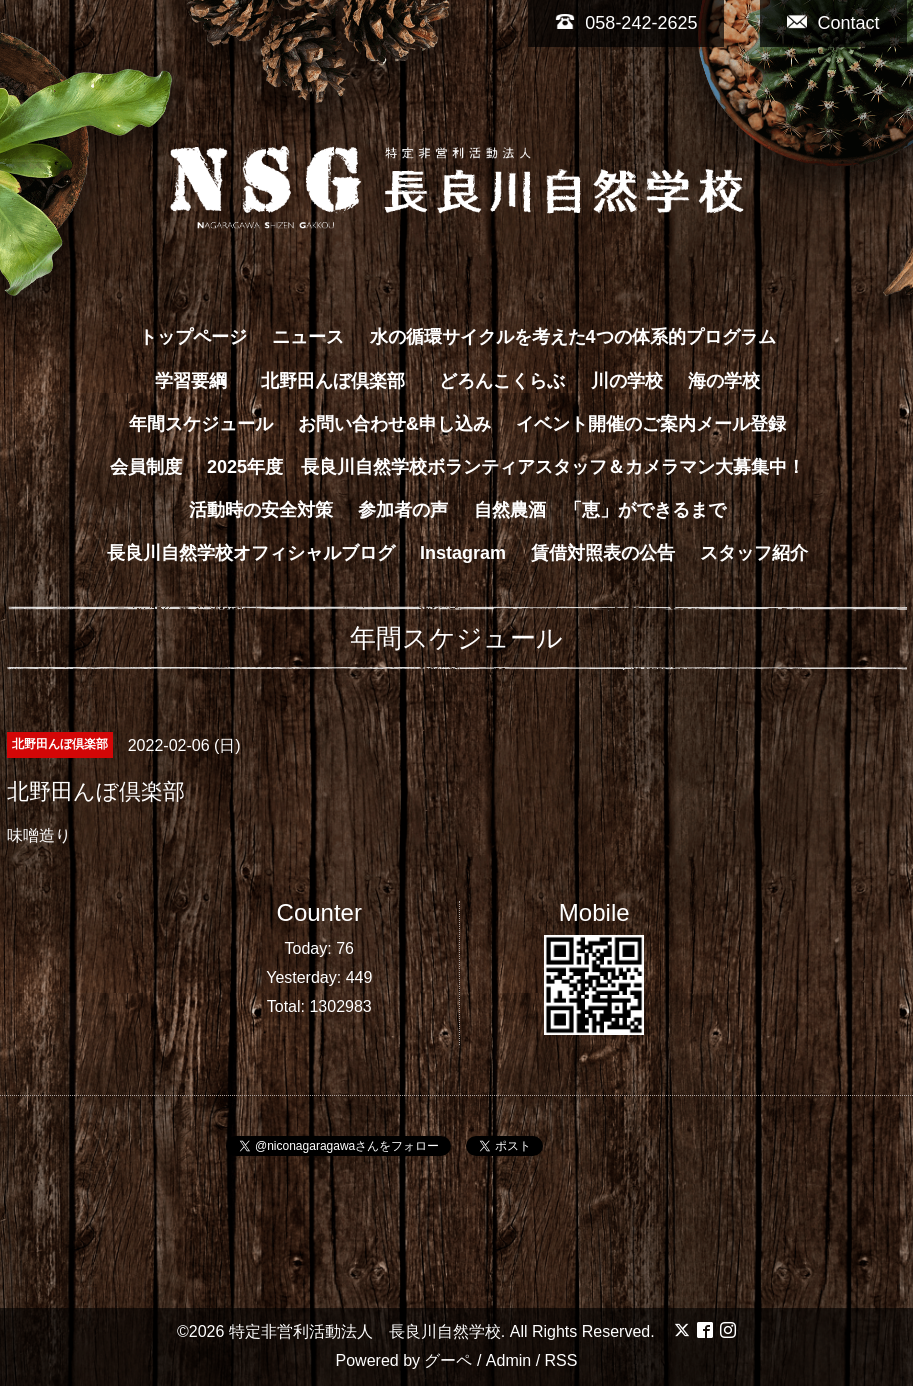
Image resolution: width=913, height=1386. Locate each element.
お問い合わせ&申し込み (394, 424)
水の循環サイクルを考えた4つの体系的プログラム (573, 337)
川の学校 (627, 381)
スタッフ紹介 (754, 553)
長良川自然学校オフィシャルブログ (251, 553)
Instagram (463, 553)
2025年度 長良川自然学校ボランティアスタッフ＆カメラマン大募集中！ (506, 467)
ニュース (308, 337)
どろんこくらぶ (502, 381)
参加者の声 (403, 510)
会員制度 (146, 467)
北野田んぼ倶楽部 (342, 381)
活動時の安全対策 (261, 510)
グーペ (448, 1360)
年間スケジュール (201, 424)
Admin (508, 1360)
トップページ (193, 337)
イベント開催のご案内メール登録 (651, 424)
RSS (561, 1360)
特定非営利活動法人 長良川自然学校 (365, 1331)
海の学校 (724, 381)
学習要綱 (191, 381)
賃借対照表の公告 (603, 553)
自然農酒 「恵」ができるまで (600, 510)
